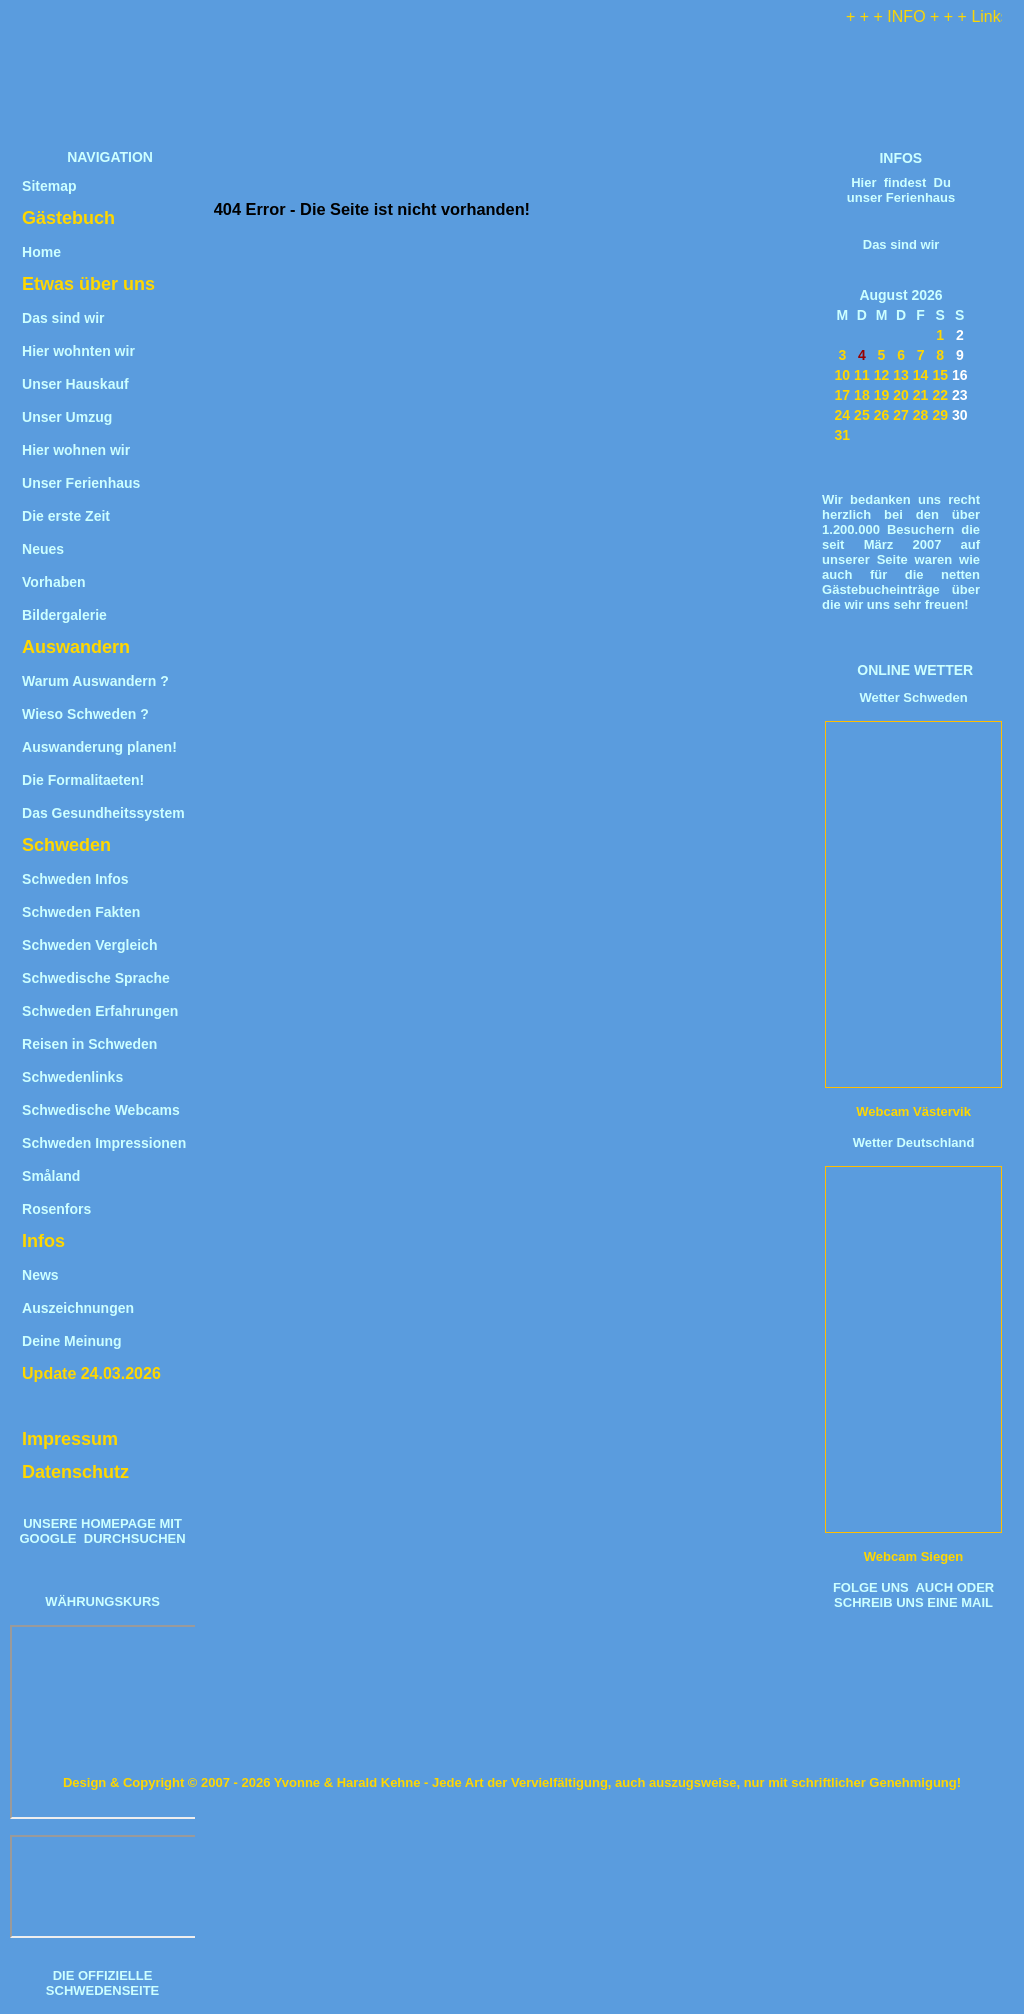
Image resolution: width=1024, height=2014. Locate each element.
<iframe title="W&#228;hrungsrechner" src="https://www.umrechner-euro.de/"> (104, 1722)
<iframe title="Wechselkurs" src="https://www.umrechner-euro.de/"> (104, 1886)
